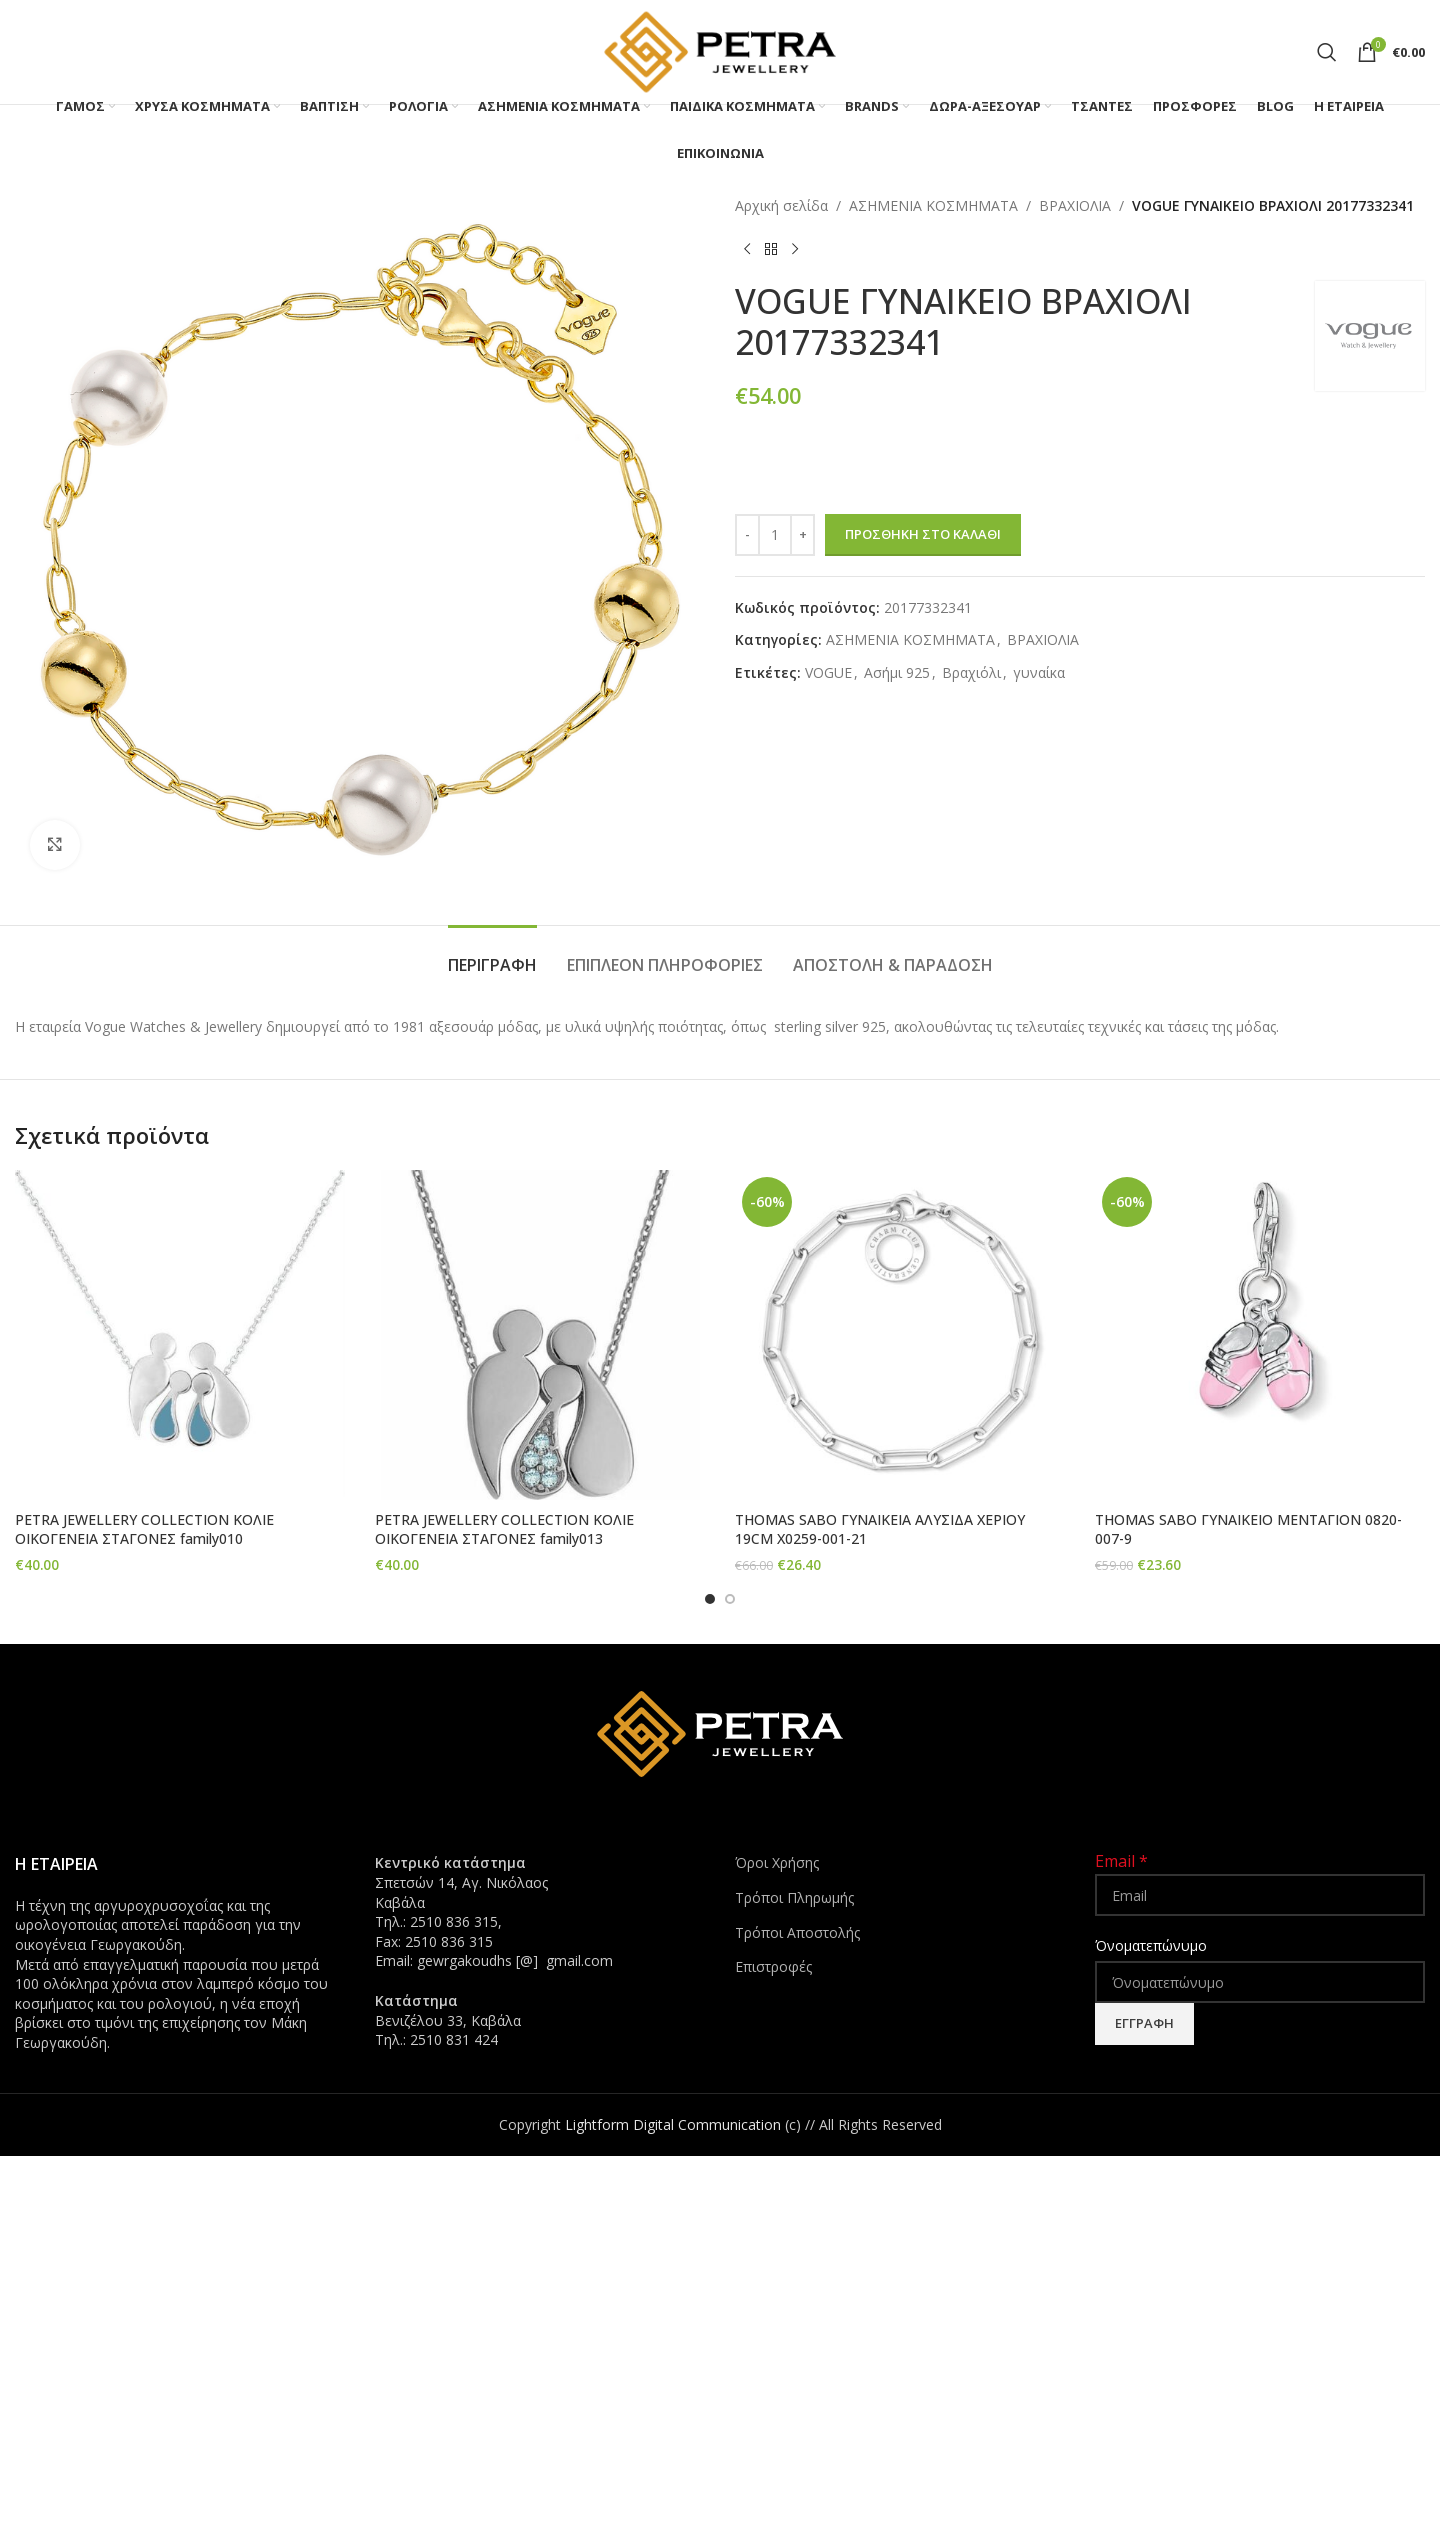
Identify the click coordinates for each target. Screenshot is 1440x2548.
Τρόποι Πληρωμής (794, 1895)
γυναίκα (1039, 672)
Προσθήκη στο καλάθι (923, 534)
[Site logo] (720, 50)
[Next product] (795, 249)
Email (1121, 1860)
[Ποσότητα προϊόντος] (775, 535)
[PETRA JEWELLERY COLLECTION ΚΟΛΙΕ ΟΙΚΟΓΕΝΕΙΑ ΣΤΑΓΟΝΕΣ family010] (180, 1335)
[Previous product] (747, 249)
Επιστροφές (773, 1964)
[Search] (1327, 52)
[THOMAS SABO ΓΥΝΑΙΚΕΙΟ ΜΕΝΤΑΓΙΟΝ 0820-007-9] (1260, 1335)
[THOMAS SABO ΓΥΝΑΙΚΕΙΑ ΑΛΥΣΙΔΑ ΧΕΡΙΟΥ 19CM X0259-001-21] (900, 1335)
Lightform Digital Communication (673, 2122)
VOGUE (828, 672)
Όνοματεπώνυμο (1151, 1944)
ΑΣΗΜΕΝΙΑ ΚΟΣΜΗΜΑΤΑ (933, 205)
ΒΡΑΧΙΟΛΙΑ (1075, 205)
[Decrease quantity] (747, 535)
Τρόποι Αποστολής (797, 1930)
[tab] (492, 955)
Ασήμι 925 (897, 672)
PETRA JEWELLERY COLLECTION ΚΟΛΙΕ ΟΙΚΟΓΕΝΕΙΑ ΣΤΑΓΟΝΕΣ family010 (144, 1529)
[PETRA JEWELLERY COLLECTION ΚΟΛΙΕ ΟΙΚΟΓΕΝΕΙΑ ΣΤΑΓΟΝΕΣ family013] (540, 1335)
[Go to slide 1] (710, 1597)
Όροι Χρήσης (777, 1861)
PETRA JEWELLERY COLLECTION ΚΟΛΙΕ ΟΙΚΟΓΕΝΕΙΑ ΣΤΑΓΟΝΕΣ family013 (504, 1529)
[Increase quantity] (802, 535)
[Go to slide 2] (730, 1597)
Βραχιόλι (971, 672)
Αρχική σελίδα (781, 205)
